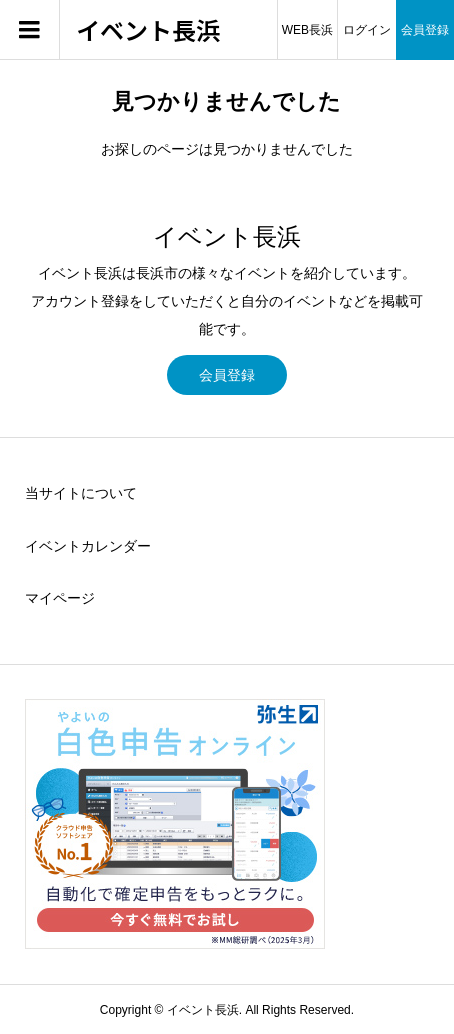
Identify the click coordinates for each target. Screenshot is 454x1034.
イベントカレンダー (88, 546)
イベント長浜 (148, 30)
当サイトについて (81, 493)
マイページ (60, 598)
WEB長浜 (307, 30)
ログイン (367, 30)
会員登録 (425, 30)
